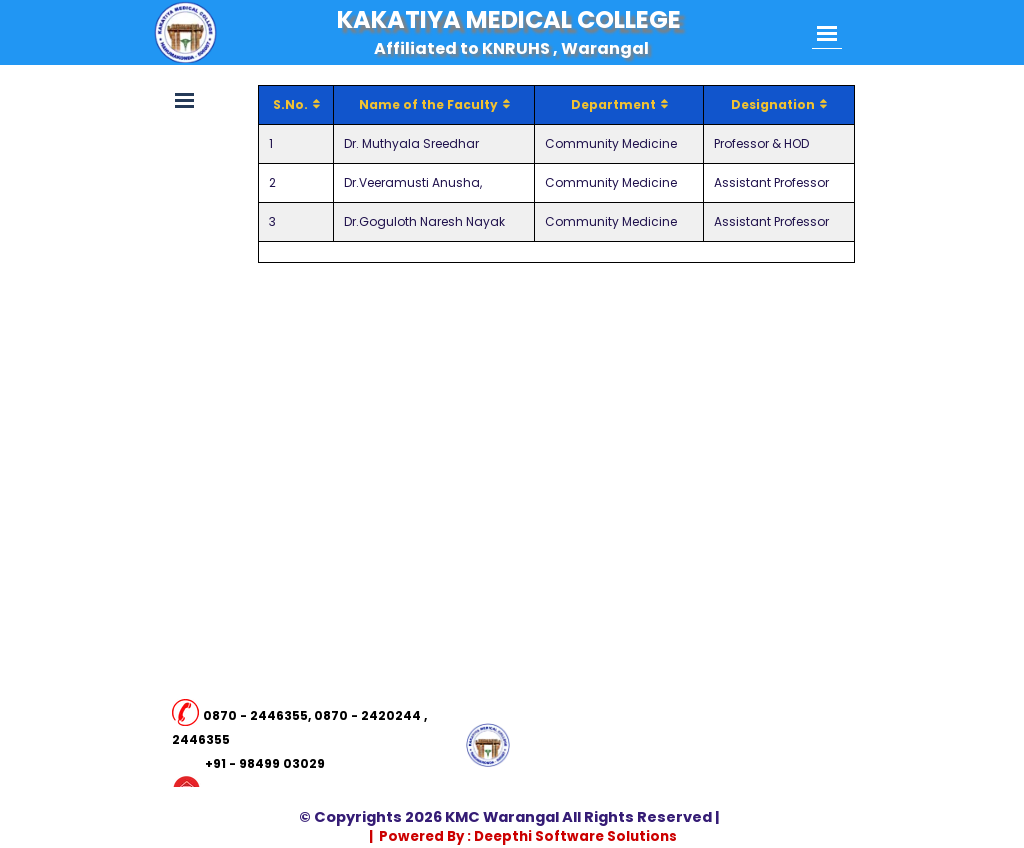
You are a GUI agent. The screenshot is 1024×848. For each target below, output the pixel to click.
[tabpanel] (300, 752)
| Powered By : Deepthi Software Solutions (523, 836)
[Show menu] (827, 33)
